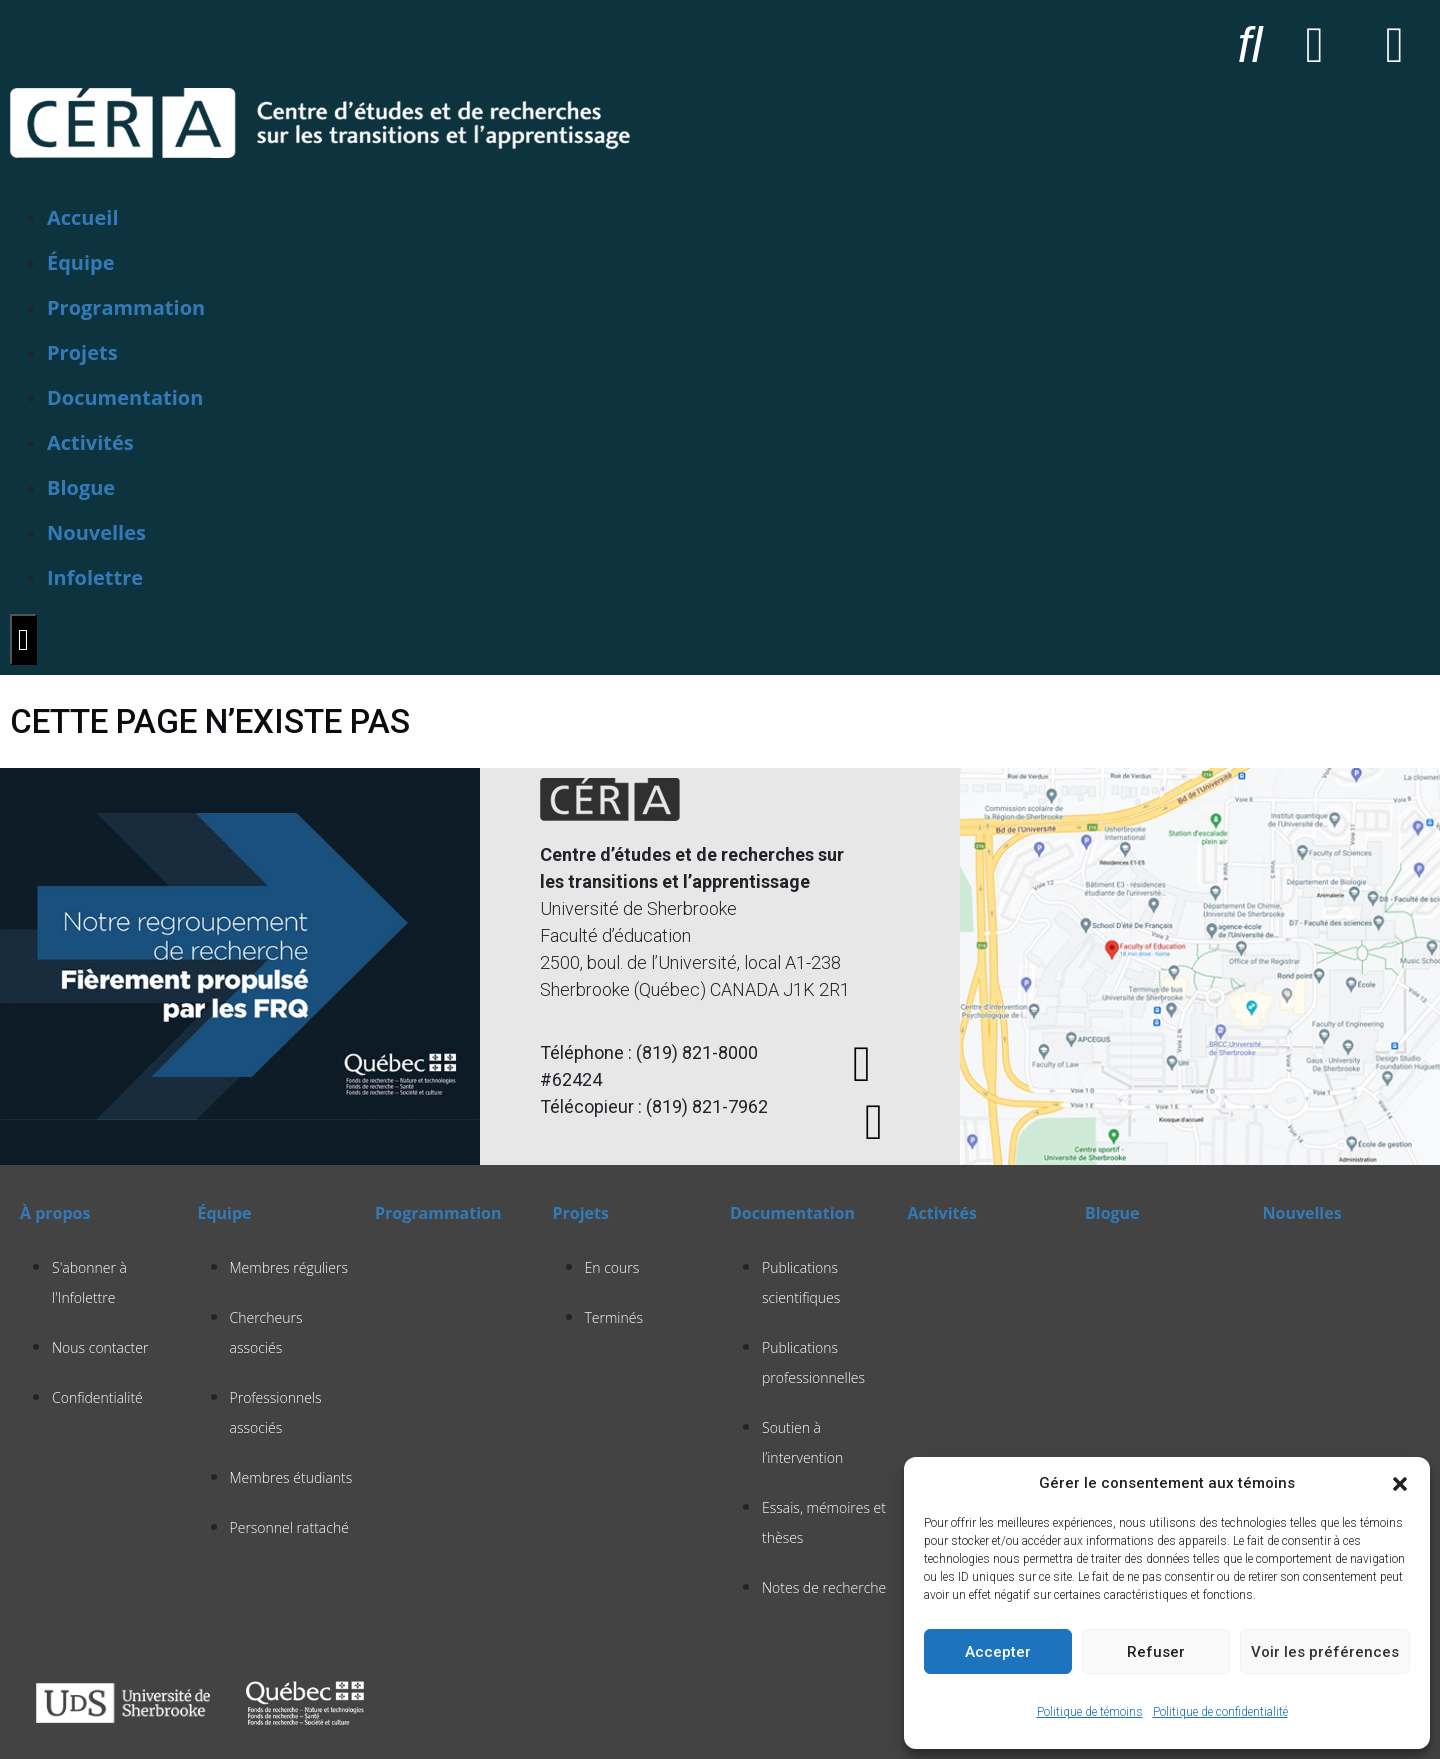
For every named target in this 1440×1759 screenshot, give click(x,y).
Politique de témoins (1090, 1712)
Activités (90, 442)
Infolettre (95, 577)
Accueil (83, 217)
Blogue (81, 487)
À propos (55, 1213)
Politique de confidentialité (1220, 1712)
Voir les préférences (1325, 1652)
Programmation (126, 307)
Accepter (998, 1652)
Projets (82, 352)
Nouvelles (96, 532)
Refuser (1156, 1652)
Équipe (81, 262)
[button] (1400, 1483)
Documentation (125, 397)
